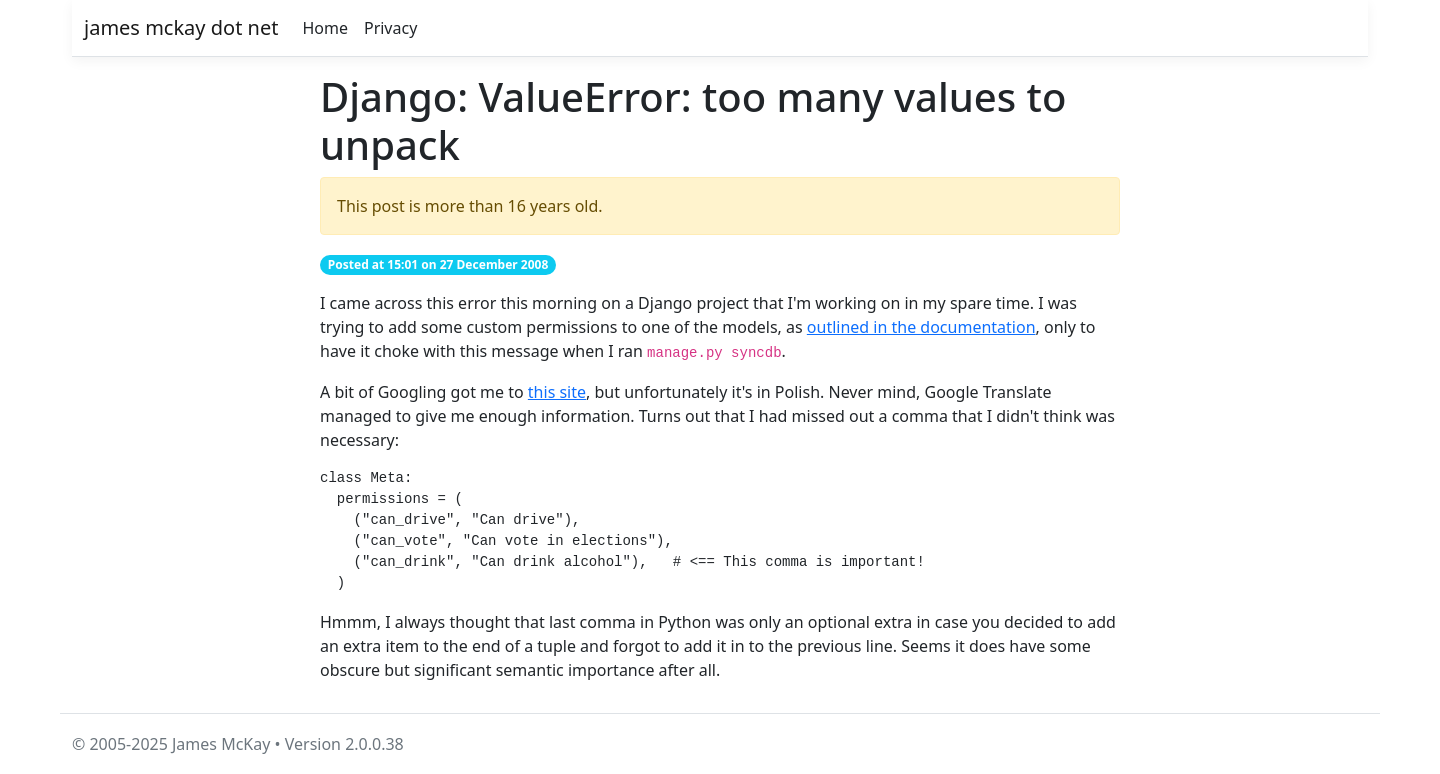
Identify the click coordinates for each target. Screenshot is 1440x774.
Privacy (390, 28)
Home (325, 28)
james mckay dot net (181, 27)
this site (557, 392)
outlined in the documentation (921, 327)
